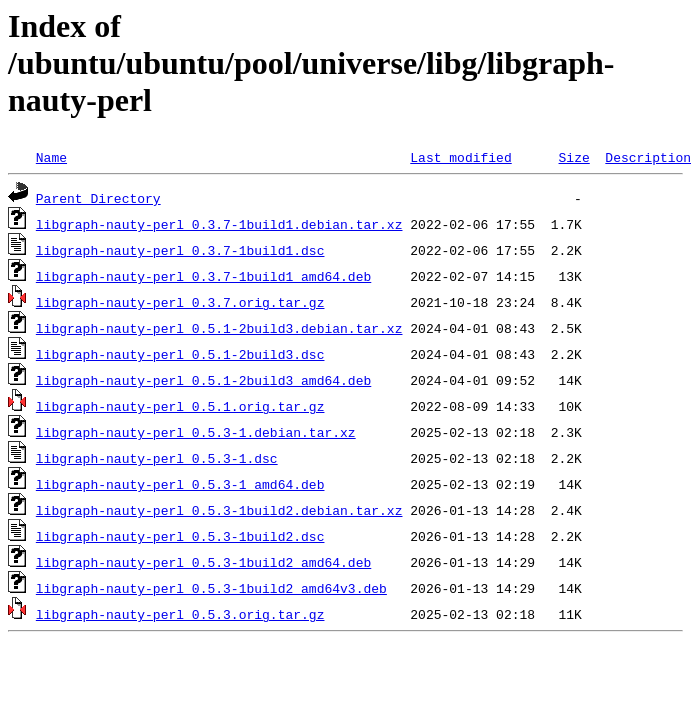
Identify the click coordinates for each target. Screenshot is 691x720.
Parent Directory (98, 198)
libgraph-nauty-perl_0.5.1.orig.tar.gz (180, 406)
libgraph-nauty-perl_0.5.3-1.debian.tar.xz (196, 432)
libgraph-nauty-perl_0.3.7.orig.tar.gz (180, 302)
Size (573, 157)
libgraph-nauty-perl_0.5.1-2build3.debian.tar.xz (219, 328)
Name (51, 157)
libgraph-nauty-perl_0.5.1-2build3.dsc (180, 354)
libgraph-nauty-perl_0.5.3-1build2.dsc (180, 536)
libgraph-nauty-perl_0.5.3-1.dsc (157, 458)
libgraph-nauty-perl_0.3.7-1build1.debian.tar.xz (219, 224)
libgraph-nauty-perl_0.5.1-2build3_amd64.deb (203, 380)
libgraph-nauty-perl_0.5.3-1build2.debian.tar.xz (219, 510)
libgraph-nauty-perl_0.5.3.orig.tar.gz (180, 614)
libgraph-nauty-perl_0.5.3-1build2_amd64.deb (203, 562)
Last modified (460, 157)
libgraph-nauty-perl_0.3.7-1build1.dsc (180, 250)
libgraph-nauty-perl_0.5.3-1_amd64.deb (180, 484)
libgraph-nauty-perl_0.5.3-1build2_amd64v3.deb (211, 588)
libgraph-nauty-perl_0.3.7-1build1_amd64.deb (203, 276)
